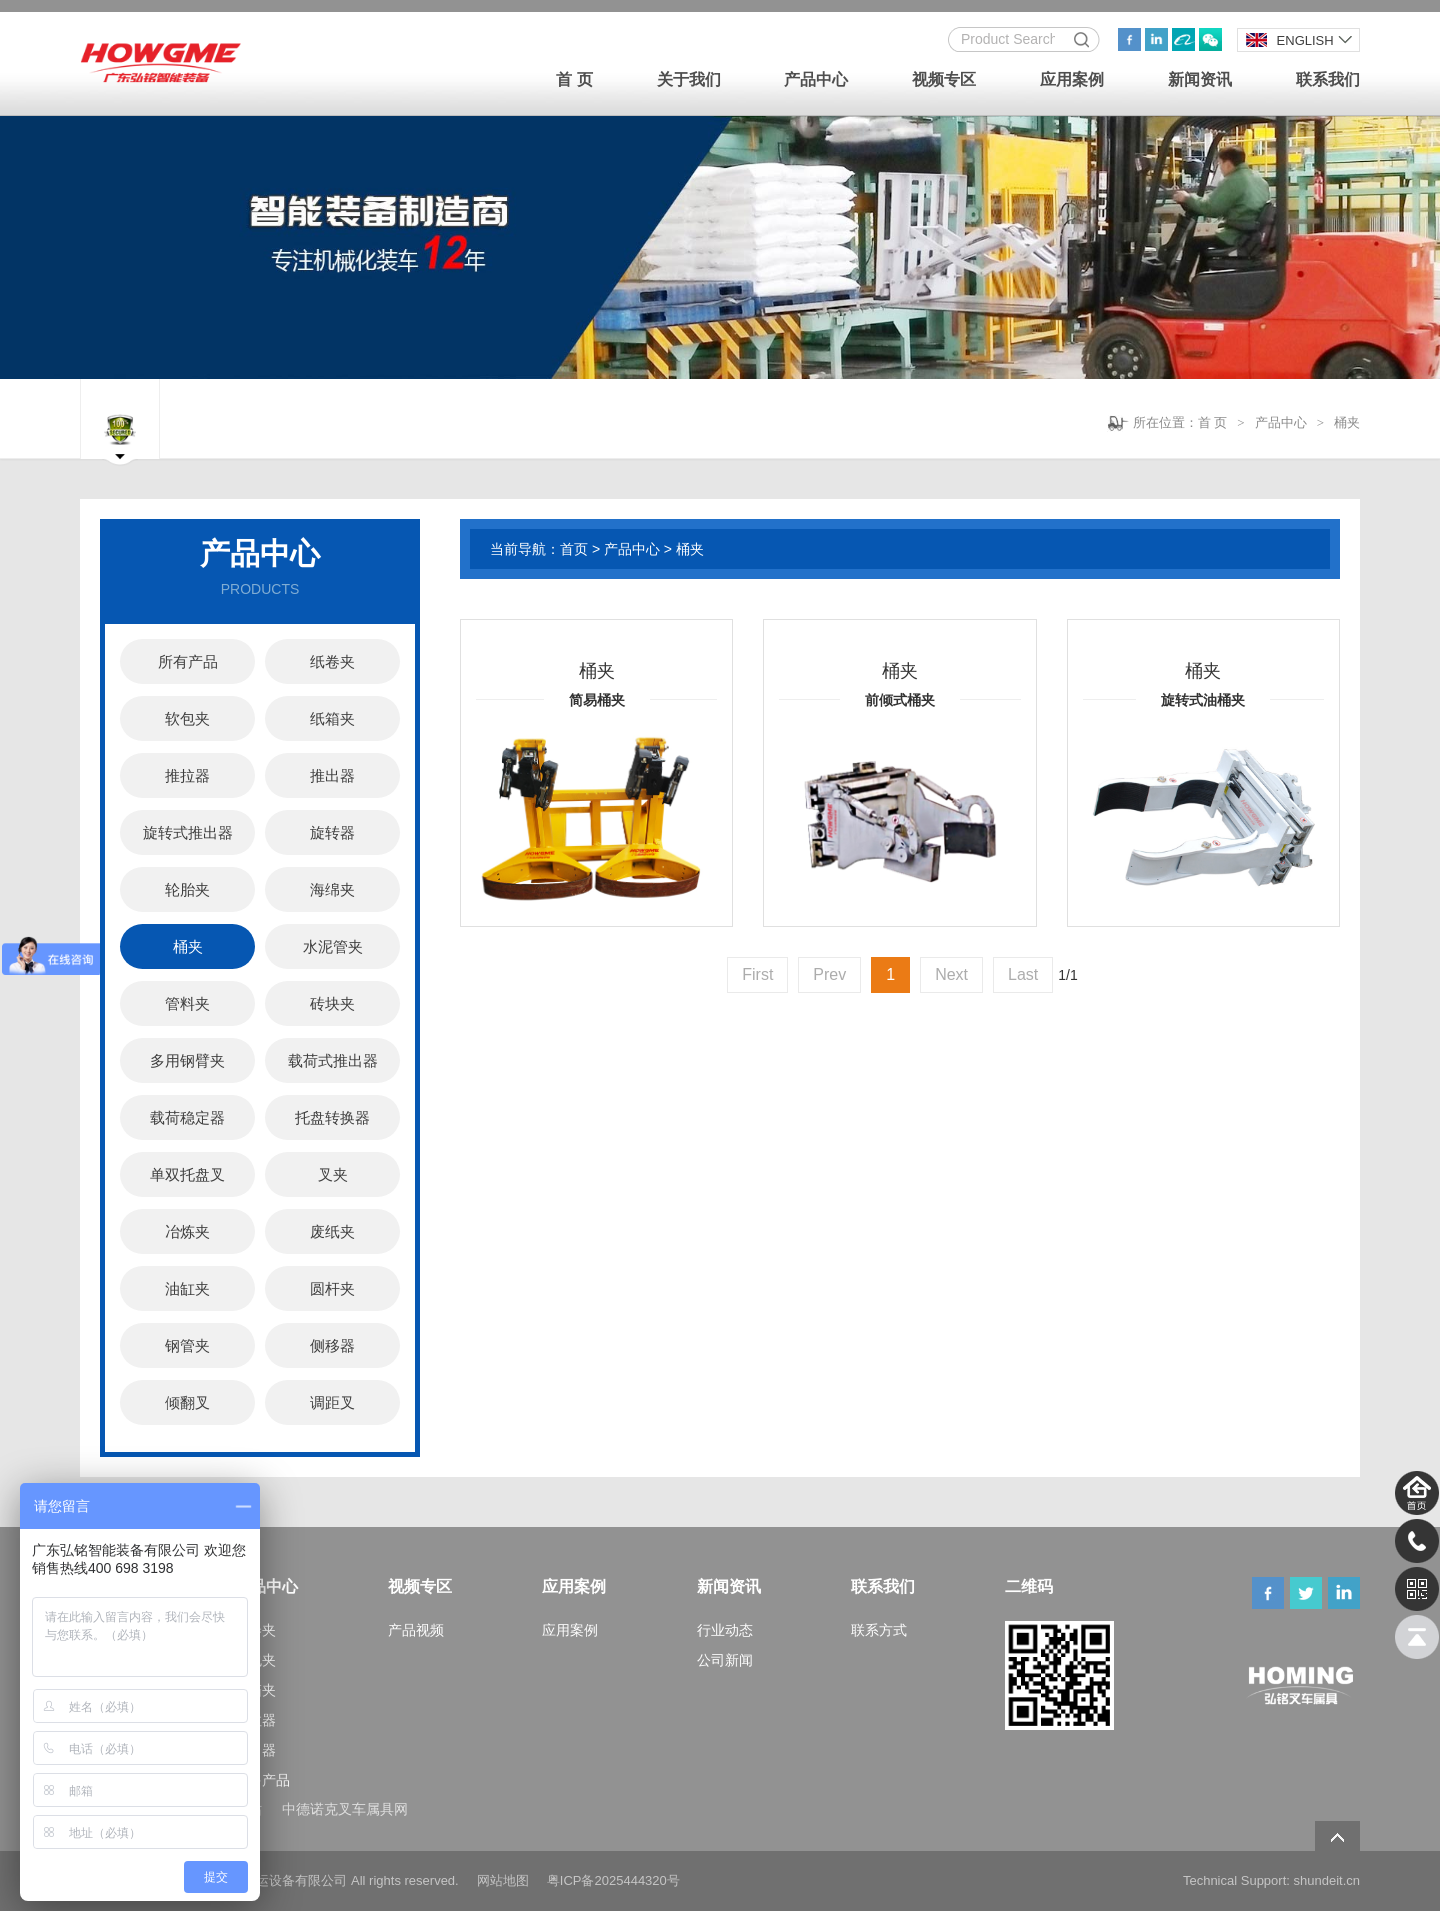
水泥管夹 (333, 946)
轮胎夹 (187, 889)
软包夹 (187, 718)
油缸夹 (187, 1288)
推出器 (332, 775)
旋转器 (332, 832)
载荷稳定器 (187, 1117)
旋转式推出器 (188, 832)
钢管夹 (187, 1345)
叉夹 (333, 1174)
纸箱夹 (332, 718)
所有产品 (188, 661)
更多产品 (262, 1780)
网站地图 (503, 1880)
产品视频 (416, 1630)
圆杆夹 (332, 1288)
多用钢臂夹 (187, 1060)
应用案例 (1072, 79)
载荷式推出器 (333, 1060)
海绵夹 (332, 889)
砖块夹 (332, 1003)
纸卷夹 (332, 661)
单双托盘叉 (187, 1174)
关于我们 (689, 79)
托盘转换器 (332, 1117)
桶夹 (1347, 422)
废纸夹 (332, 1231)
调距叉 (332, 1402)
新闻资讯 (1200, 79)
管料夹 (187, 1003)
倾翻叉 (187, 1402)
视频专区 (944, 79)
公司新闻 (725, 1660)
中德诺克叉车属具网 (345, 1809)
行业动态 (725, 1630)
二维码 (1029, 1586)
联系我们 (1328, 79)
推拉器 (187, 775)
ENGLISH (1290, 40)
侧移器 (332, 1345)
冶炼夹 (187, 1231)
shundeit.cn (1327, 1880)
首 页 (574, 79)
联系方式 (879, 1630)
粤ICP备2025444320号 (613, 1880)
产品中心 (816, 79)
